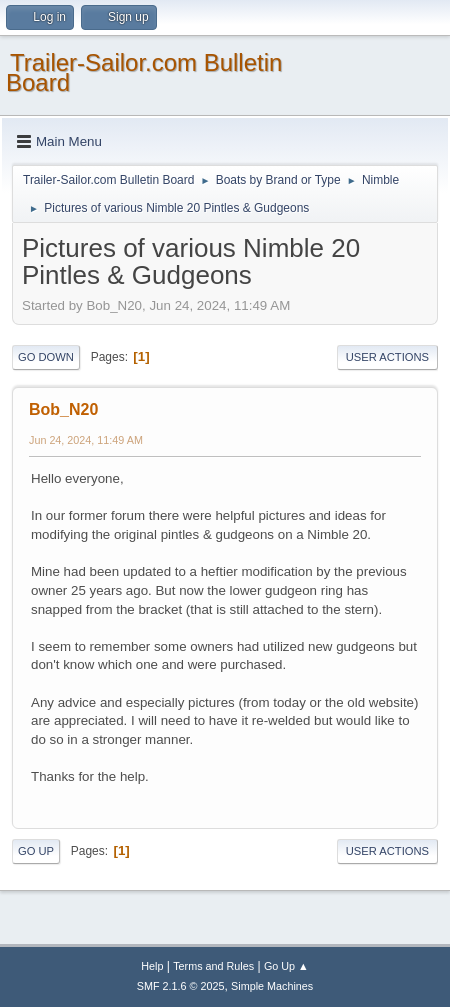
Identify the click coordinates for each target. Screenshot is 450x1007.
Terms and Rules (213, 966)
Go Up (36, 851)
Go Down (46, 357)
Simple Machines (272, 986)
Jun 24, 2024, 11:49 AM (86, 440)
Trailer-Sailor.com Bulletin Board (144, 72)
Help (152, 966)
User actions (387, 357)
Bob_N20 (63, 409)
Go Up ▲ (286, 966)
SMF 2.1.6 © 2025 (181, 986)
